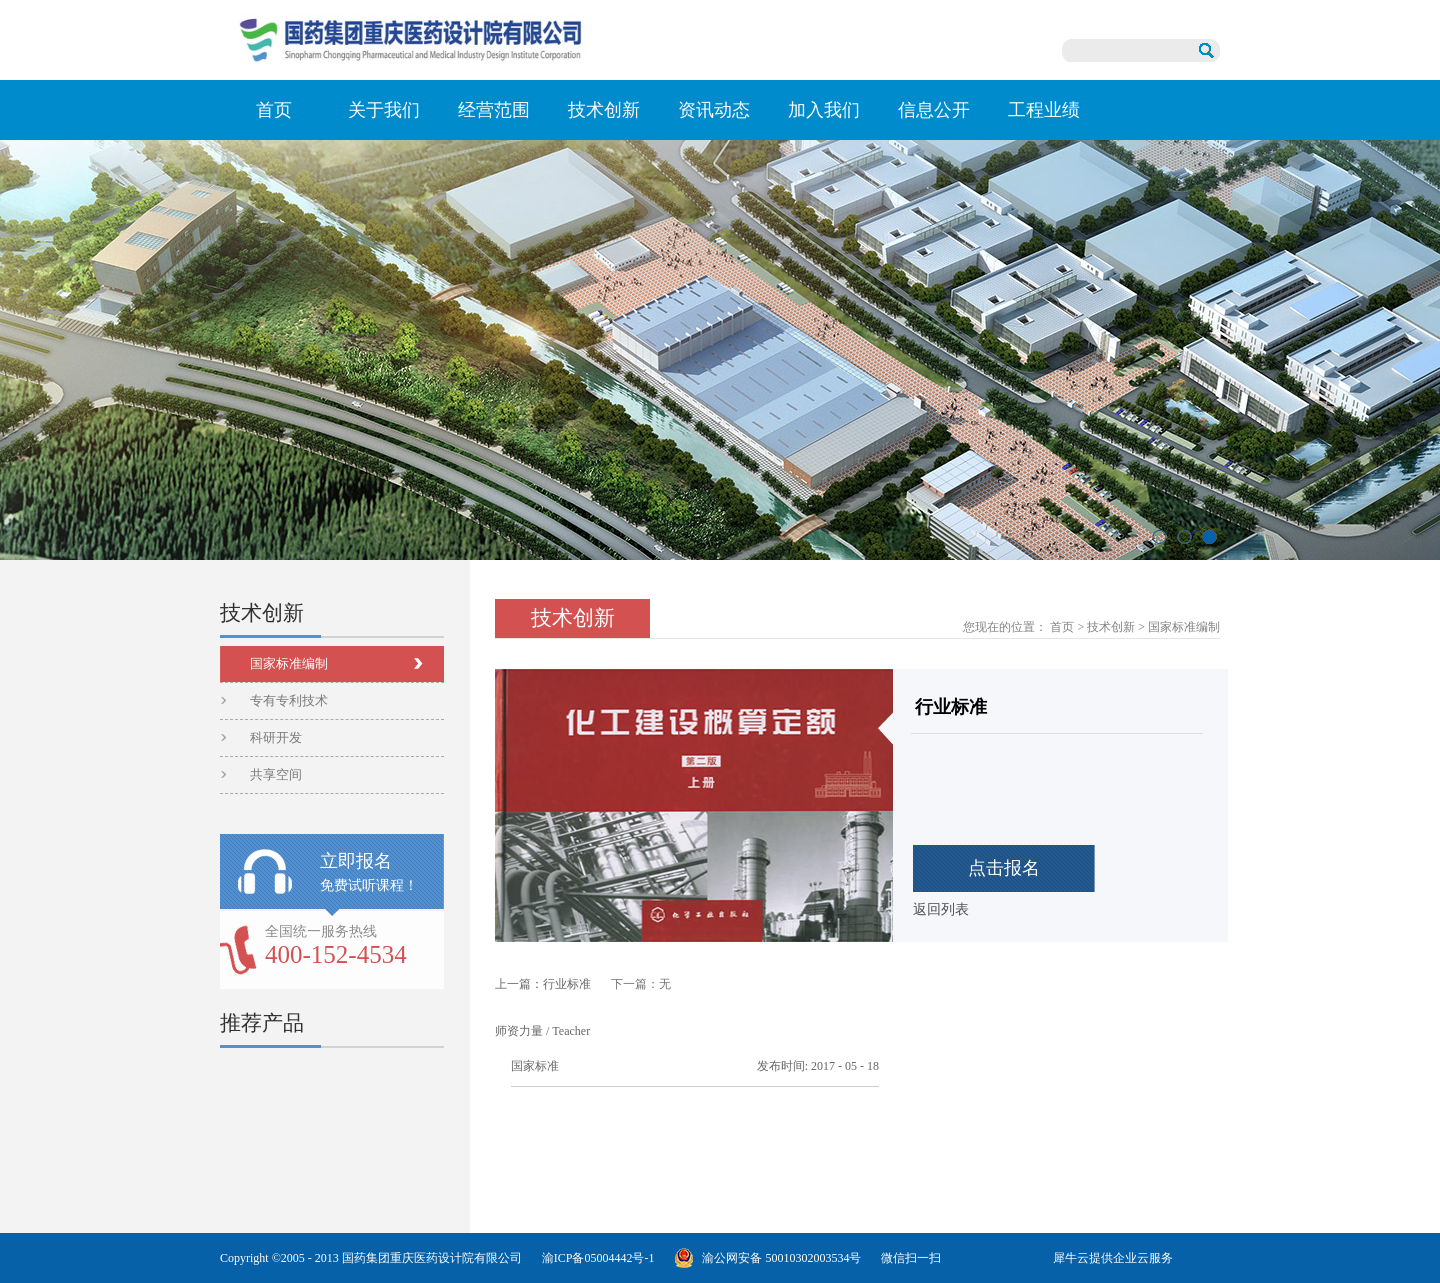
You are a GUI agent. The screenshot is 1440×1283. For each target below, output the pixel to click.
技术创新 (1111, 627)
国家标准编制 (1184, 627)
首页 (274, 110)
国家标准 (535, 1066)
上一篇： (543, 984)
